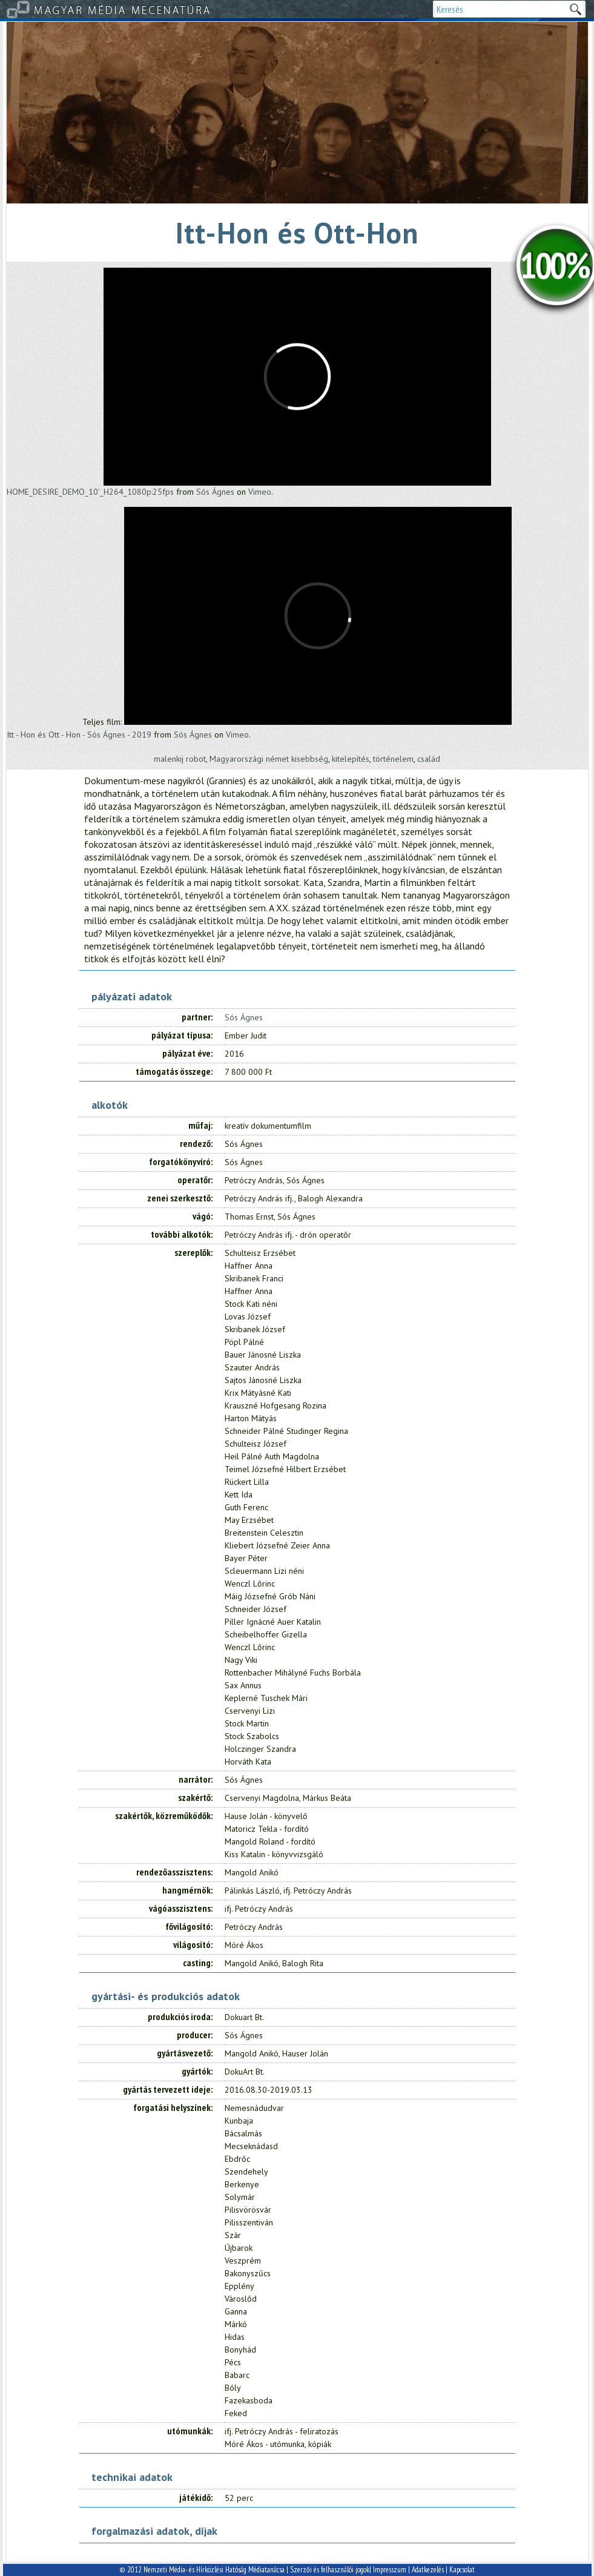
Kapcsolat (462, 2569)
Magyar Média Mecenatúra (123, 9)
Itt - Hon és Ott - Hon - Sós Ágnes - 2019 (79, 734)
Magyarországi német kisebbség (269, 758)
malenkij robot (180, 758)
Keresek (575, 9)
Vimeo (259, 491)
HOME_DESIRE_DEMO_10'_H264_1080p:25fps (90, 491)
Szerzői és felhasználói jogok (329, 2569)
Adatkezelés (428, 2569)
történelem (393, 758)
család (428, 758)
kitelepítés (350, 758)
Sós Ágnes (215, 491)
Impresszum (389, 2569)
